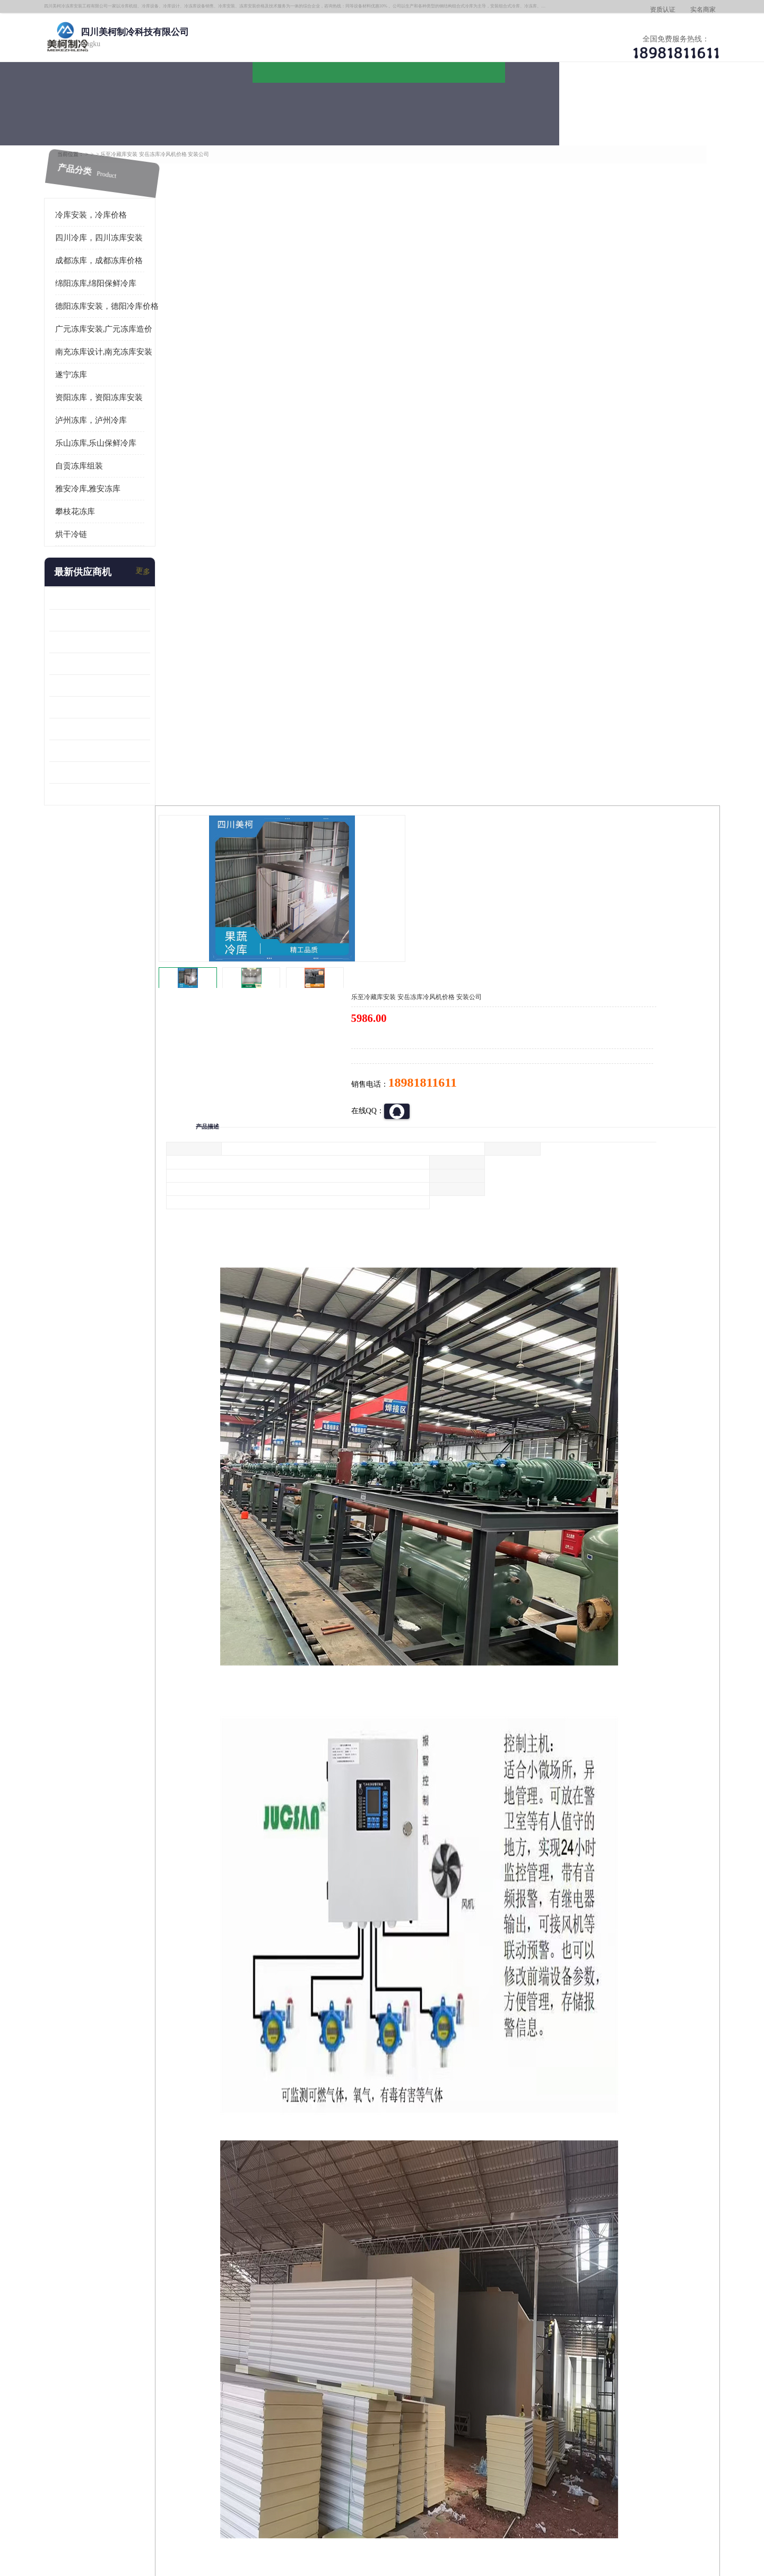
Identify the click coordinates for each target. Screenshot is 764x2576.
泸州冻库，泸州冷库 (110, 402)
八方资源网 (153, 2515)
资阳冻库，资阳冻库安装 (118, 379)
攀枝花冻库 (95, 493)
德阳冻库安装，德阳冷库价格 (209, 132)
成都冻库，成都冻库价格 (118, 242)
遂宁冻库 (91, 356)
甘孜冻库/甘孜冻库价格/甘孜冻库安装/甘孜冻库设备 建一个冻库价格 (432, 2383)
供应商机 (199, 103)
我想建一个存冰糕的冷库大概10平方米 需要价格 (655, 2383)
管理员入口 (223, 2515)
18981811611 (488, 343)
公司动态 (470, 103)
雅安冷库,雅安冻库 (108, 470)
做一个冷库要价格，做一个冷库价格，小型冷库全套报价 (541, 2383)
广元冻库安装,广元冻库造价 (123, 311)
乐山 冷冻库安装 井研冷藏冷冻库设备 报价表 (119, 624)
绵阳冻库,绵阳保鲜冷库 (116, 265)
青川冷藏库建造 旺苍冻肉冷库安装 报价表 (119, 667)
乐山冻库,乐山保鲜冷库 (116, 425)
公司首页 (109, 103)
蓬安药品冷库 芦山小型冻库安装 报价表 (119, 754)
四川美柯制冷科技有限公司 (137, 2501)
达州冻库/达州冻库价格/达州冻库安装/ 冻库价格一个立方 (287, 2383)
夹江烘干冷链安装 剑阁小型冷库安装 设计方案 (119, 776)
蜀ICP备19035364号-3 (196, 2487)
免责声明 (188, 2515)
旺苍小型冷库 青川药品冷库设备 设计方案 (119, 645)
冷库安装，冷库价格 (110, 197)
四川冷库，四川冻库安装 (118, 219)
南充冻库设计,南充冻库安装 (123, 333)
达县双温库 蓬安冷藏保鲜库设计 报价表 (119, 732)
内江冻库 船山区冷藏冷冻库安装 (119, 602)
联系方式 (650, 103)
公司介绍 (379, 103)
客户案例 (560, 103)
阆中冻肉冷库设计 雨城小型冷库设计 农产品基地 (119, 711)
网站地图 (259, 2515)
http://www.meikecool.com (242, 2102)
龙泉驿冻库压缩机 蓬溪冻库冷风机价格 (119, 580)
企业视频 (289, 103)
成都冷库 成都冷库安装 (124, 2383)
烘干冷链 (91, 516)
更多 (161, 554)
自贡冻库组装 (99, 448)
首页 (108, 132)
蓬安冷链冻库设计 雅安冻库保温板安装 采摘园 (119, 689)
